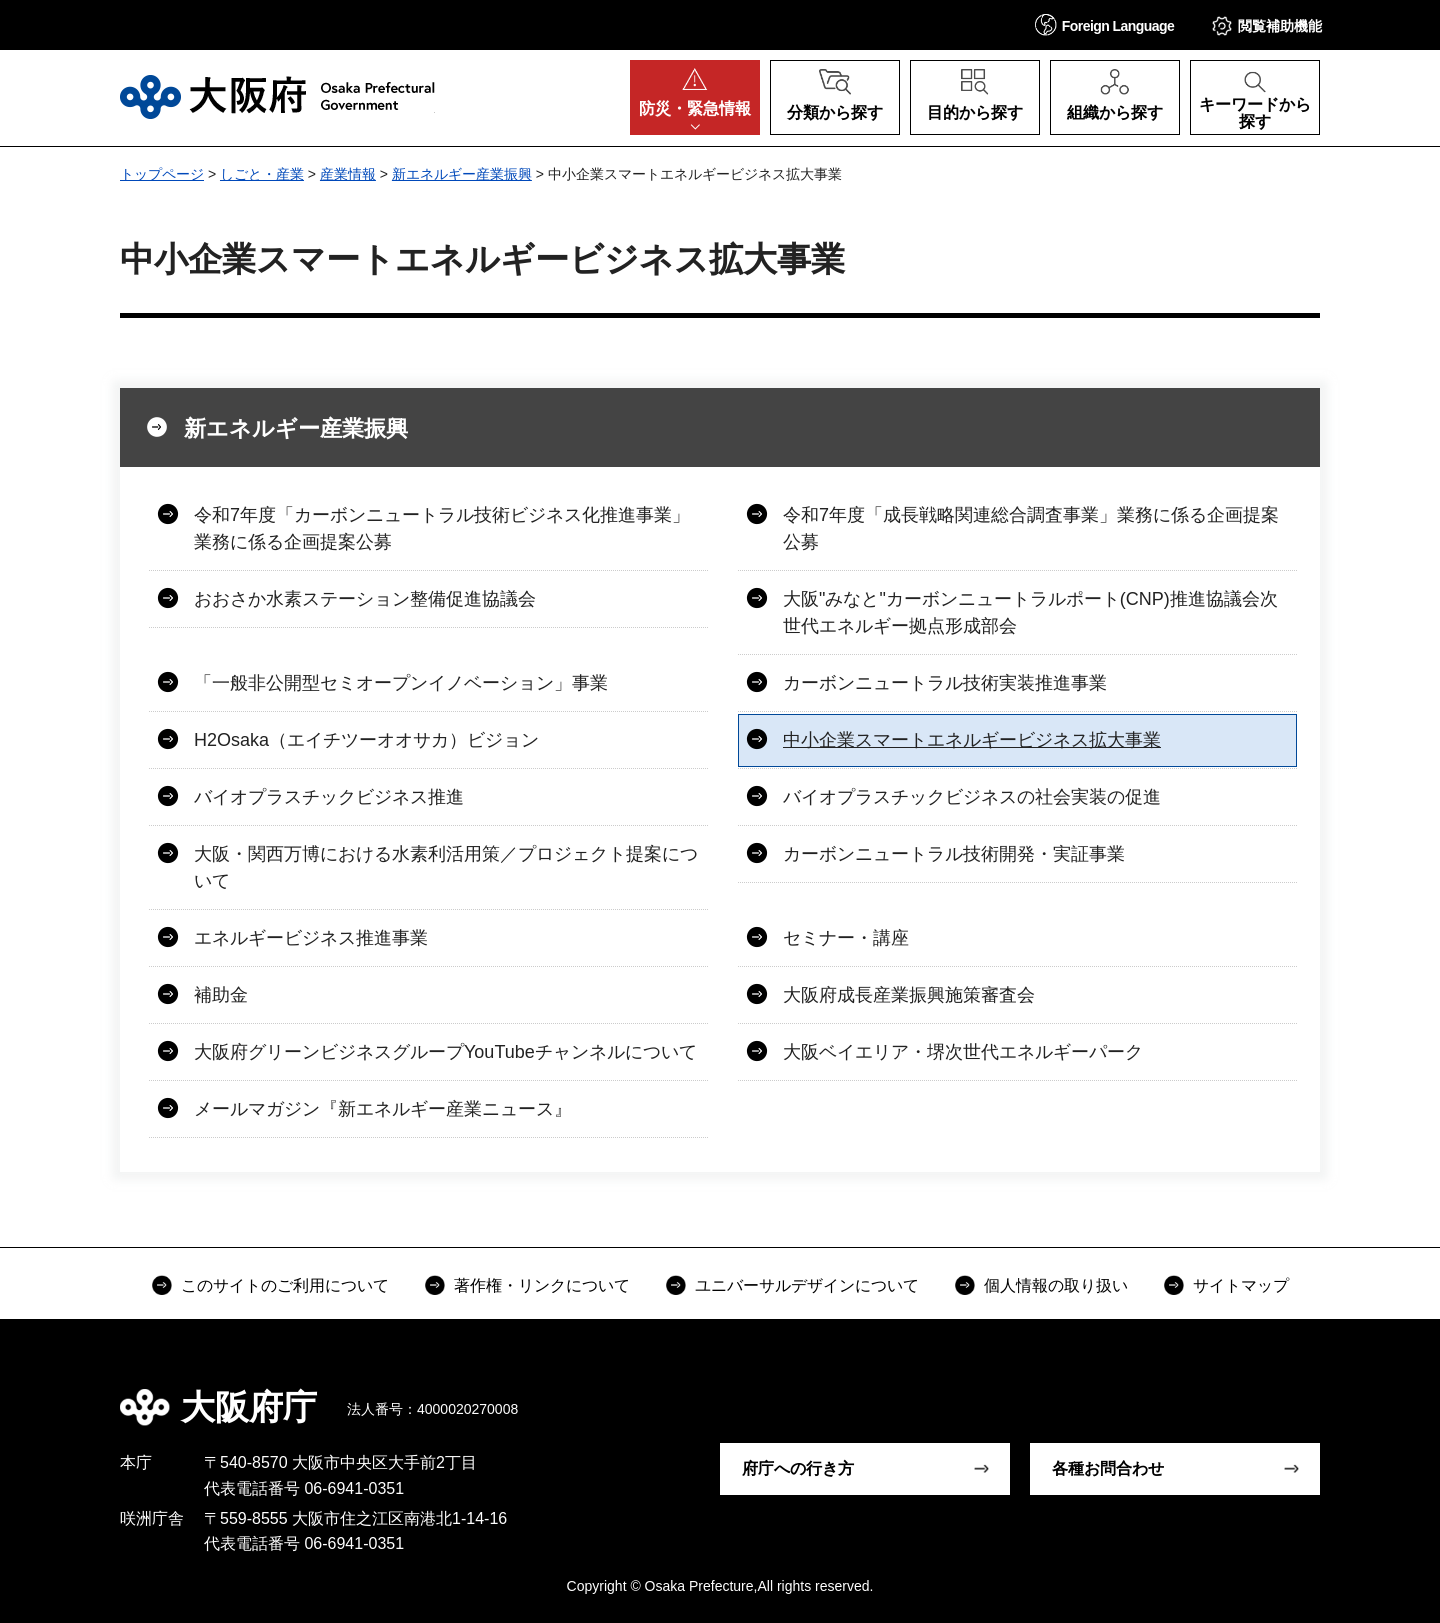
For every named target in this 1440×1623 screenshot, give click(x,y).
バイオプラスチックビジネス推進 (329, 797)
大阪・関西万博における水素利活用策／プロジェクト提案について (446, 867)
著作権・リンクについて (542, 1285)
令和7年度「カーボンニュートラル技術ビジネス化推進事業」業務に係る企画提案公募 (442, 528)
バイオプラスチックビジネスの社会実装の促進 (972, 797)
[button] (1105, 24)
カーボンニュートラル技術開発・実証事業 (954, 854)
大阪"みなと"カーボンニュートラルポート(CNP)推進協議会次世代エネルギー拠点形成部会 (1030, 612)
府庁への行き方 (798, 1468)
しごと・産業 (262, 174)
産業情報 (348, 174)
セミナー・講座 (846, 938)
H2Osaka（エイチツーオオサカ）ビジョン (366, 740)
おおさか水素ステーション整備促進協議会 (365, 599)
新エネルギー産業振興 (462, 174)
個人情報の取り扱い (1056, 1285)
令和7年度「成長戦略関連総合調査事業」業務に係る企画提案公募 (1031, 528)
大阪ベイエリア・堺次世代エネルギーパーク (963, 1052)
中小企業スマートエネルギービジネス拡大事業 (972, 740)
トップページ (162, 174)
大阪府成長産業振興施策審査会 (909, 995)
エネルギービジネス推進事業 (311, 938)
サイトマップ (1241, 1285)
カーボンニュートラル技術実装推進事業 (945, 683)
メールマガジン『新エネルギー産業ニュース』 (383, 1109)
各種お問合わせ (1108, 1468)
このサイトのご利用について (285, 1285)
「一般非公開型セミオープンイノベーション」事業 (401, 683)
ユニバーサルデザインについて (807, 1285)
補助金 (221, 995)
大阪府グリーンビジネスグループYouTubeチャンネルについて (445, 1052)
